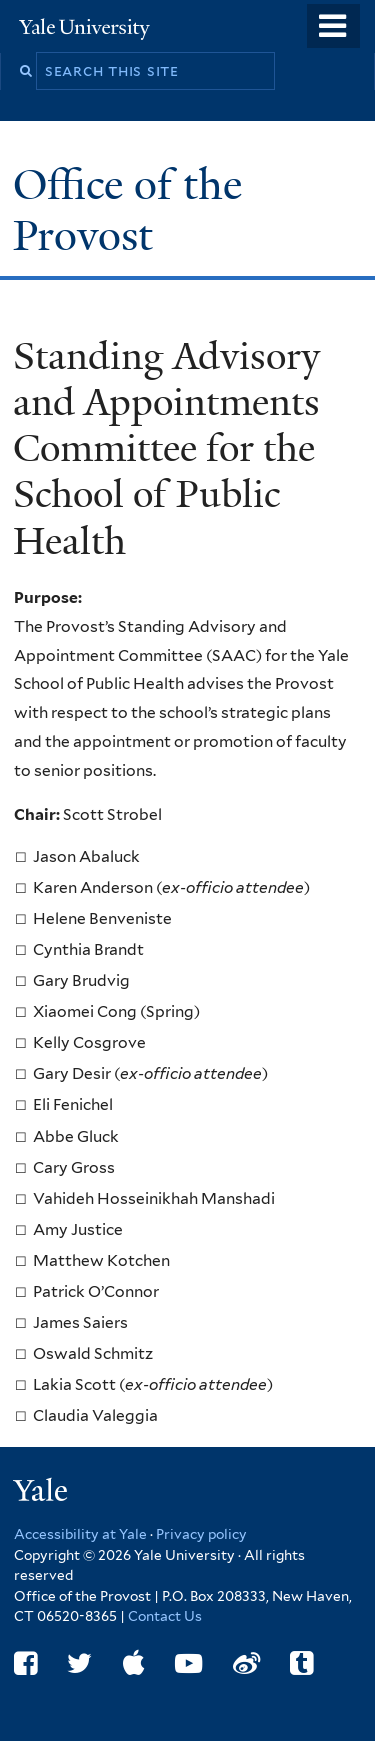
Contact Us (165, 1616)
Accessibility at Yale (80, 1534)
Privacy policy (201, 1534)
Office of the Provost (127, 209)
